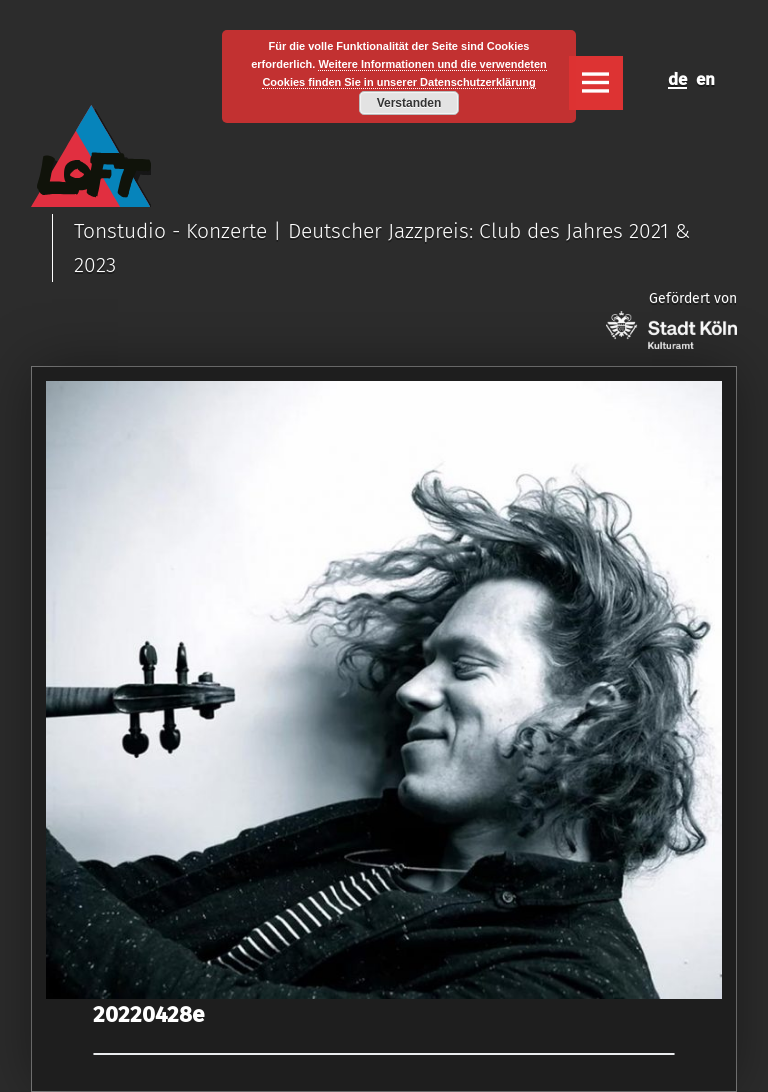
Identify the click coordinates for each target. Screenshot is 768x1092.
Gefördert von (671, 319)
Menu (596, 83)
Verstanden (409, 103)
